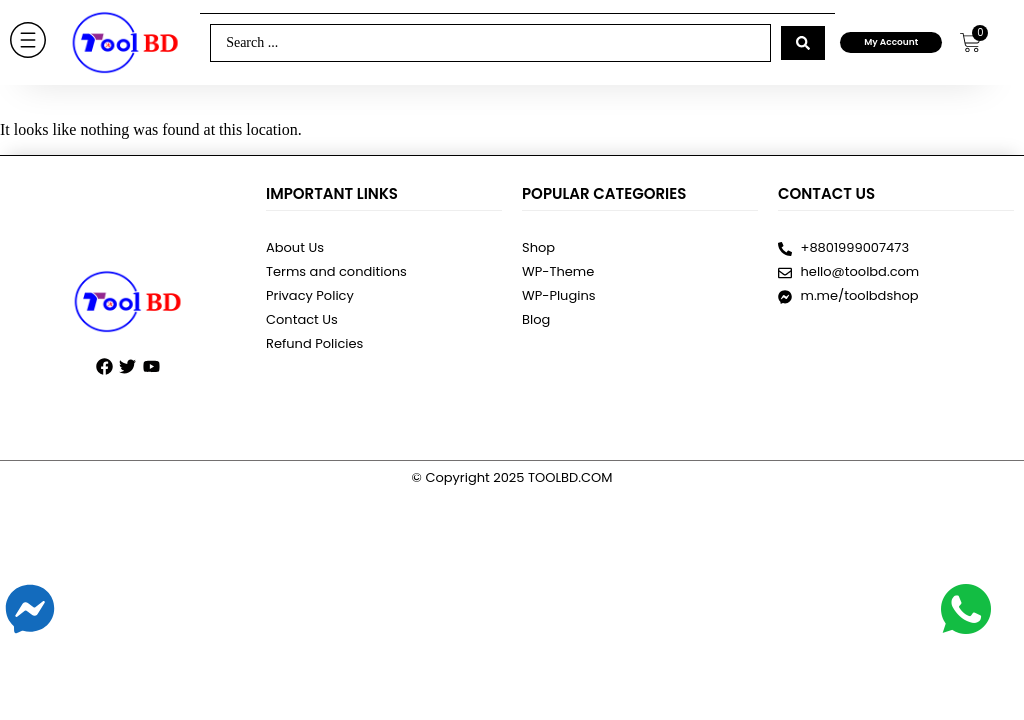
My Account (891, 42)
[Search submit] (803, 43)
